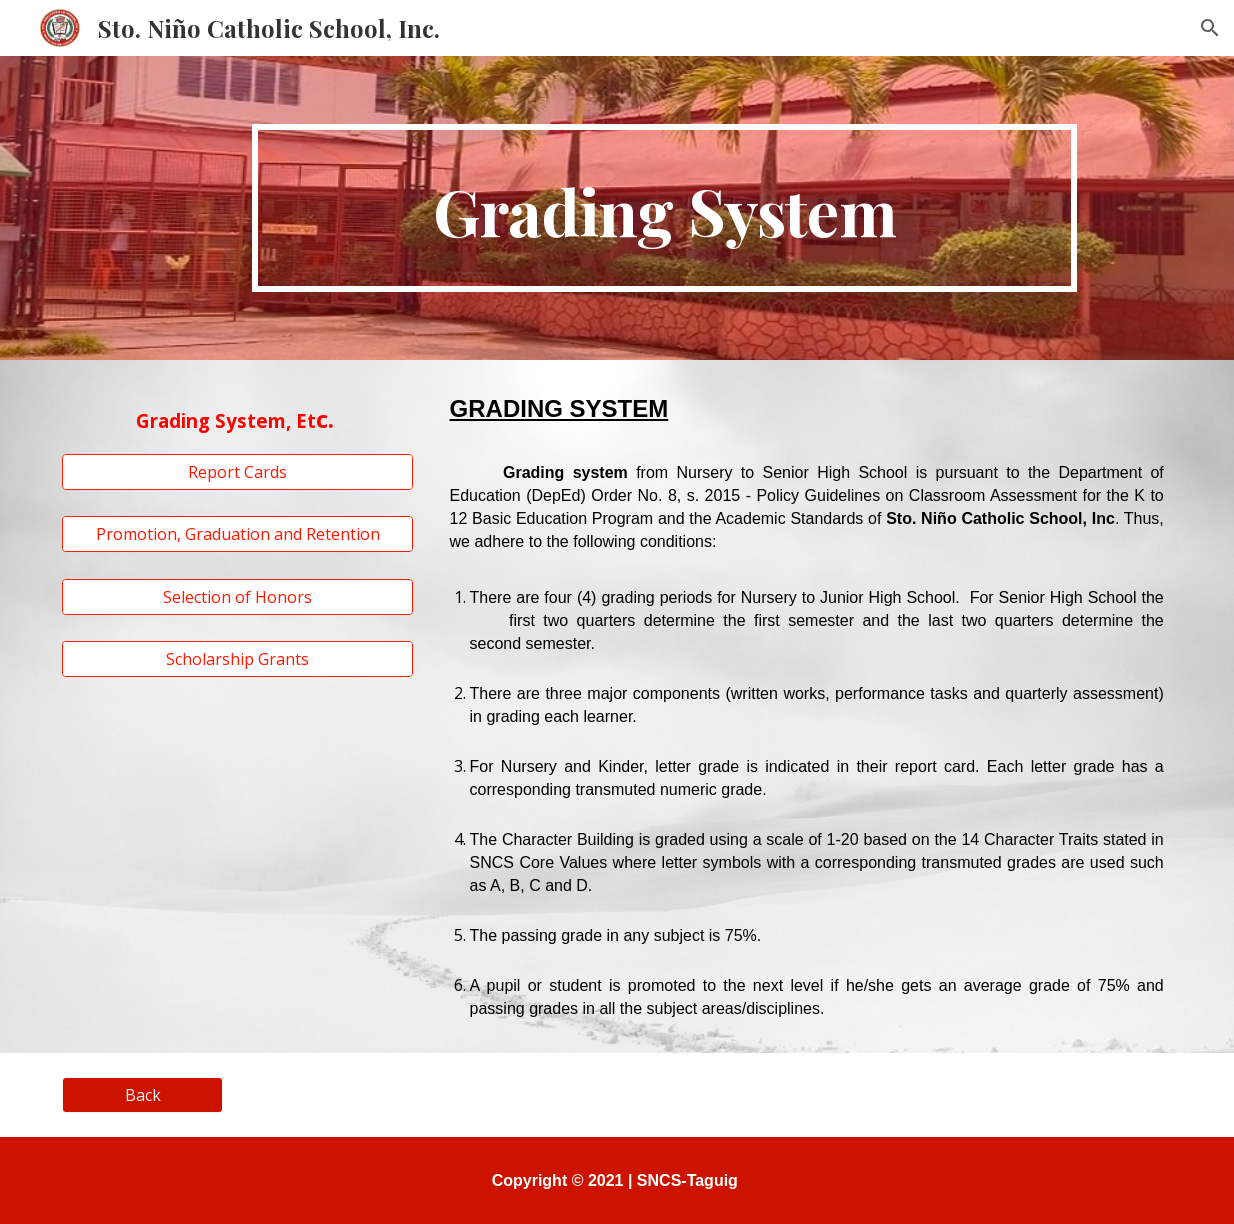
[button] (1210, 28)
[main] (664, 208)
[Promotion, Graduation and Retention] (237, 534)
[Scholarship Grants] (237, 659)
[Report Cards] (237, 472)
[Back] (142, 1095)
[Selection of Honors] (237, 597)
